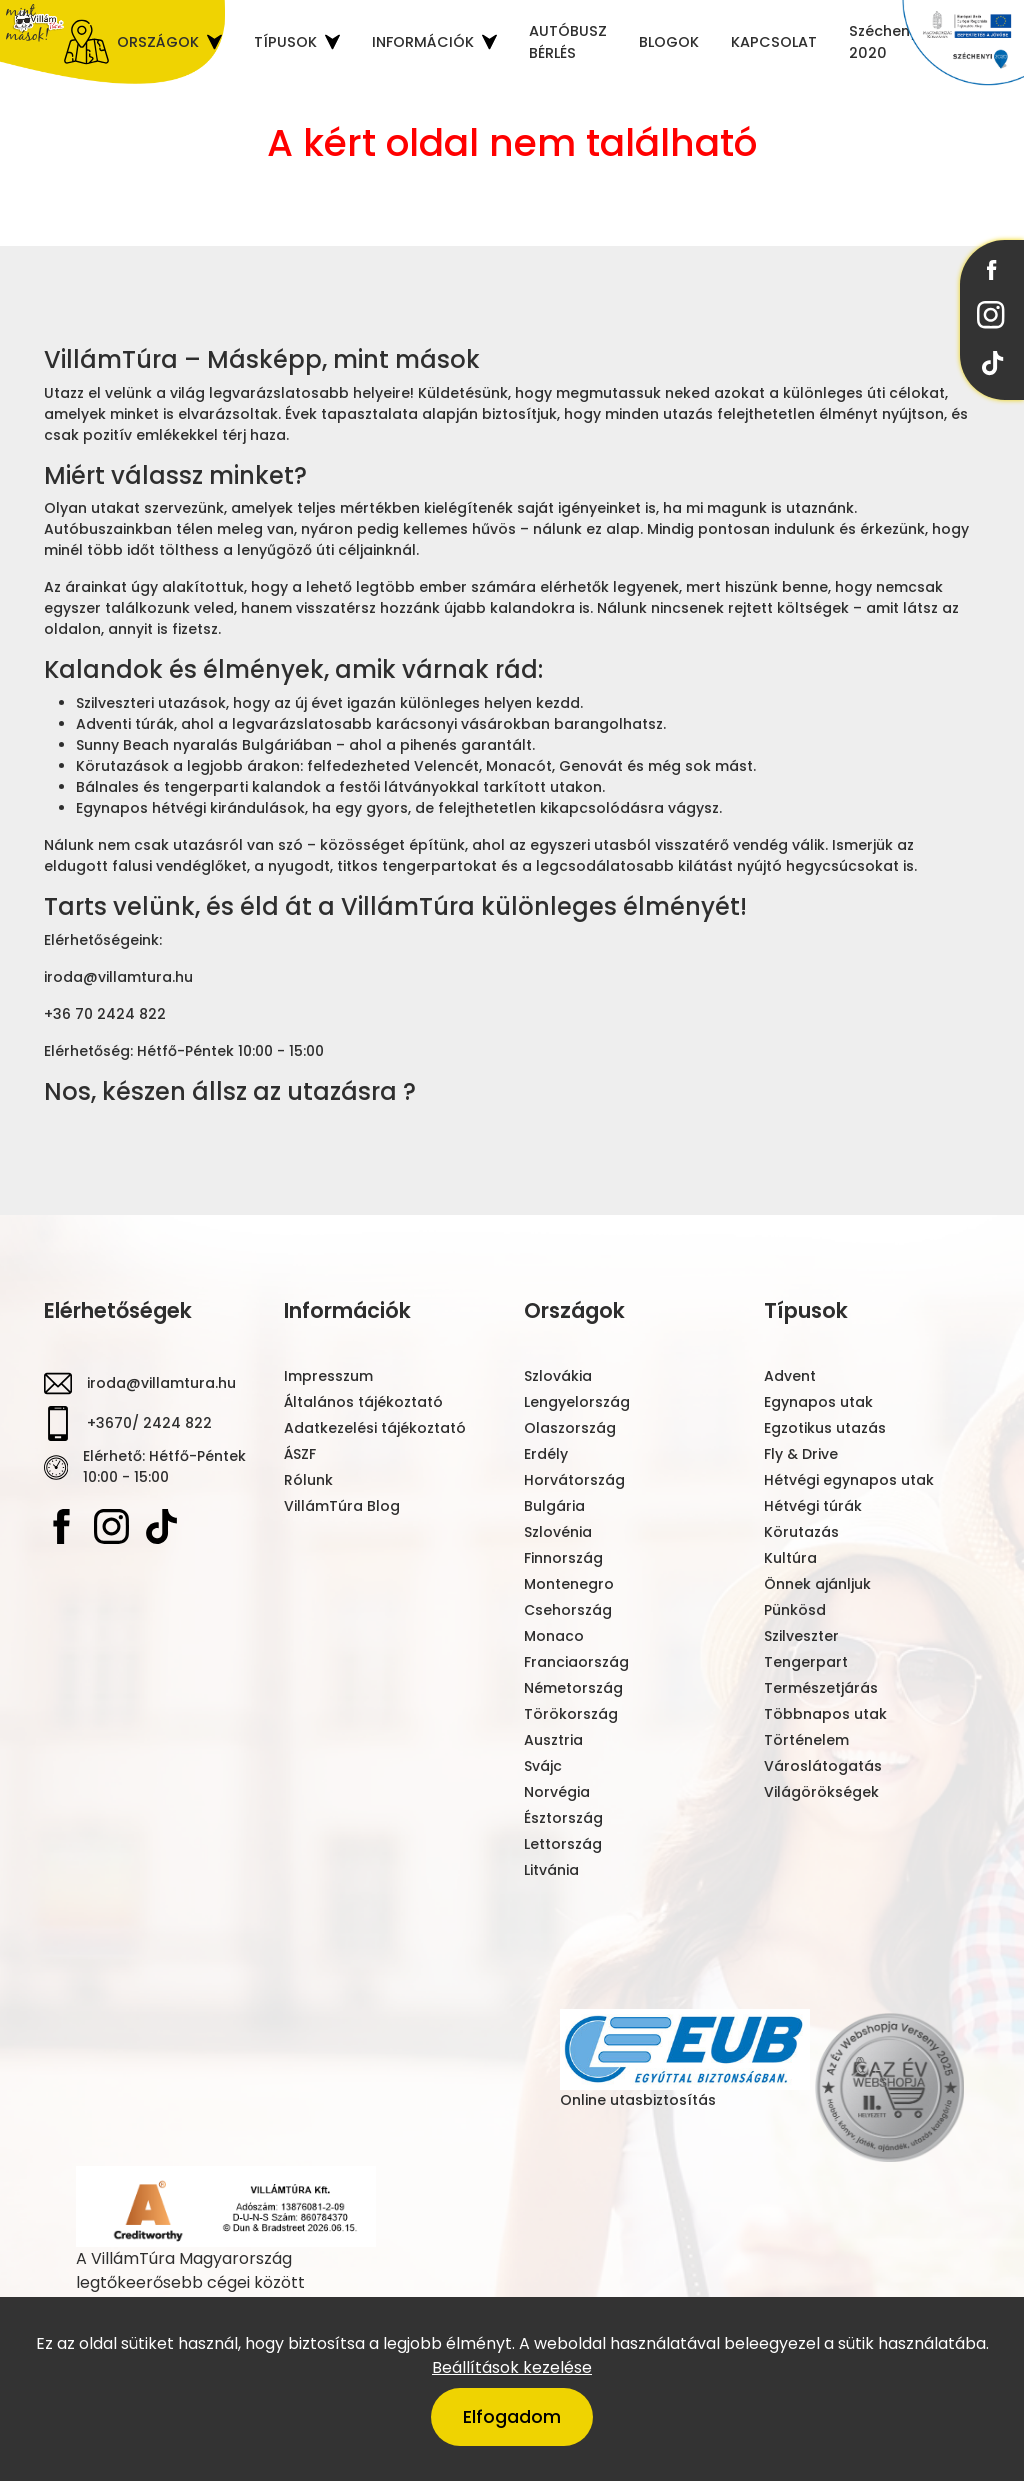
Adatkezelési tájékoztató (375, 1428)
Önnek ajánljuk (817, 1584)
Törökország (571, 1714)
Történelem (806, 1740)
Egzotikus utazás (825, 1428)
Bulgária (554, 1506)
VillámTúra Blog (342, 1506)
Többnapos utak (825, 1714)
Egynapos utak (818, 1402)
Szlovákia (558, 1376)
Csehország (568, 1610)
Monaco (554, 1636)
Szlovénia (558, 1532)
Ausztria (553, 1740)
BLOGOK (669, 41)
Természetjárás (821, 1688)
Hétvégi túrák (813, 1506)
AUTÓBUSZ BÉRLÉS (568, 41)
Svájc (543, 1766)
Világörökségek (821, 1792)
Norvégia (557, 1792)
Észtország (563, 1818)
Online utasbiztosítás (685, 2059)
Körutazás (801, 1532)
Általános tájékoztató (363, 1402)
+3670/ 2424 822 (149, 1423)
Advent (790, 1376)
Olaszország (570, 1428)
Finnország (563, 1558)
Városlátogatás (823, 1766)
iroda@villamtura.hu (161, 1383)
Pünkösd (795, 1610)
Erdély (546, 1454)
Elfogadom (512, 2417)
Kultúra (790, 1558)
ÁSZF (300, 1454)
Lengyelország (577, 1402)
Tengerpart (806, 1662)
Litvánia (551, 1870)
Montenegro (569, 1584)
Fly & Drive (801, 1454)
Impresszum (328, 1376)
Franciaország (576, 1662)
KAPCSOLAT (774, 41)
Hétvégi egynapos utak (849, 1480)
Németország (573, 1688)
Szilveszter (801, 1636)
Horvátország (574, 1480)
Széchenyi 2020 (885, 41)
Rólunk (308, 1480)
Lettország (563, 1844)
